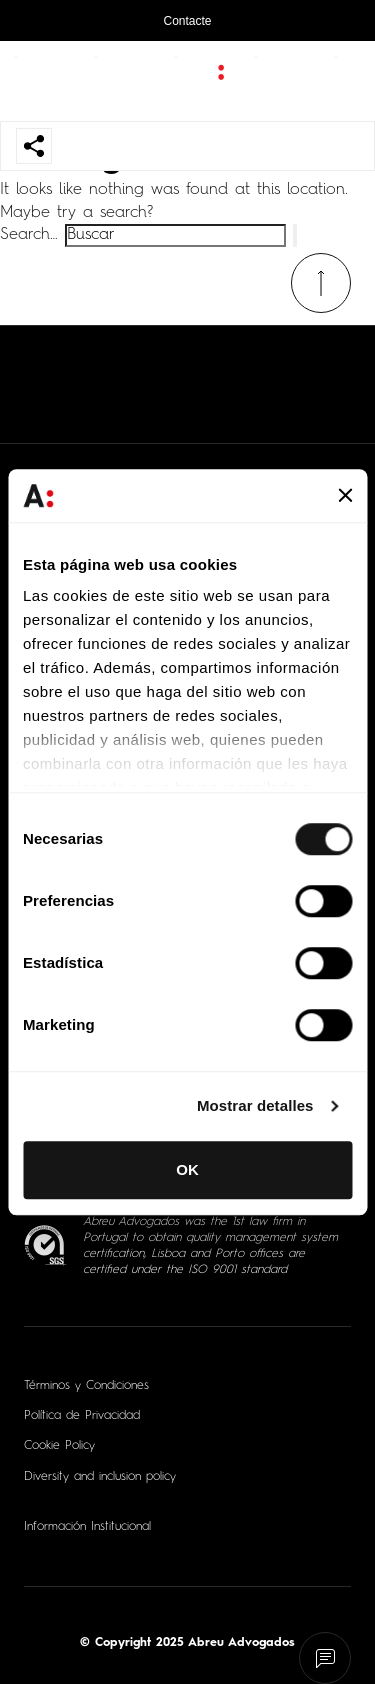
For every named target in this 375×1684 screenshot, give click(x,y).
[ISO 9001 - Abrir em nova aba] (45, 1245)
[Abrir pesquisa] (340, 81)
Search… (29, 235)
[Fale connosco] (325, 1658)
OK (187, 1169)
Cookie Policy (59, 1446)
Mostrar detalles (255, 1105)
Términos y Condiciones (86, 1386)
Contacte (187, 21)
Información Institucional (87, 1527)
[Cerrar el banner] (345, 496)
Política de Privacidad (82, 1416)
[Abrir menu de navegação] (33, 81)
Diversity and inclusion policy (100, 1477)
